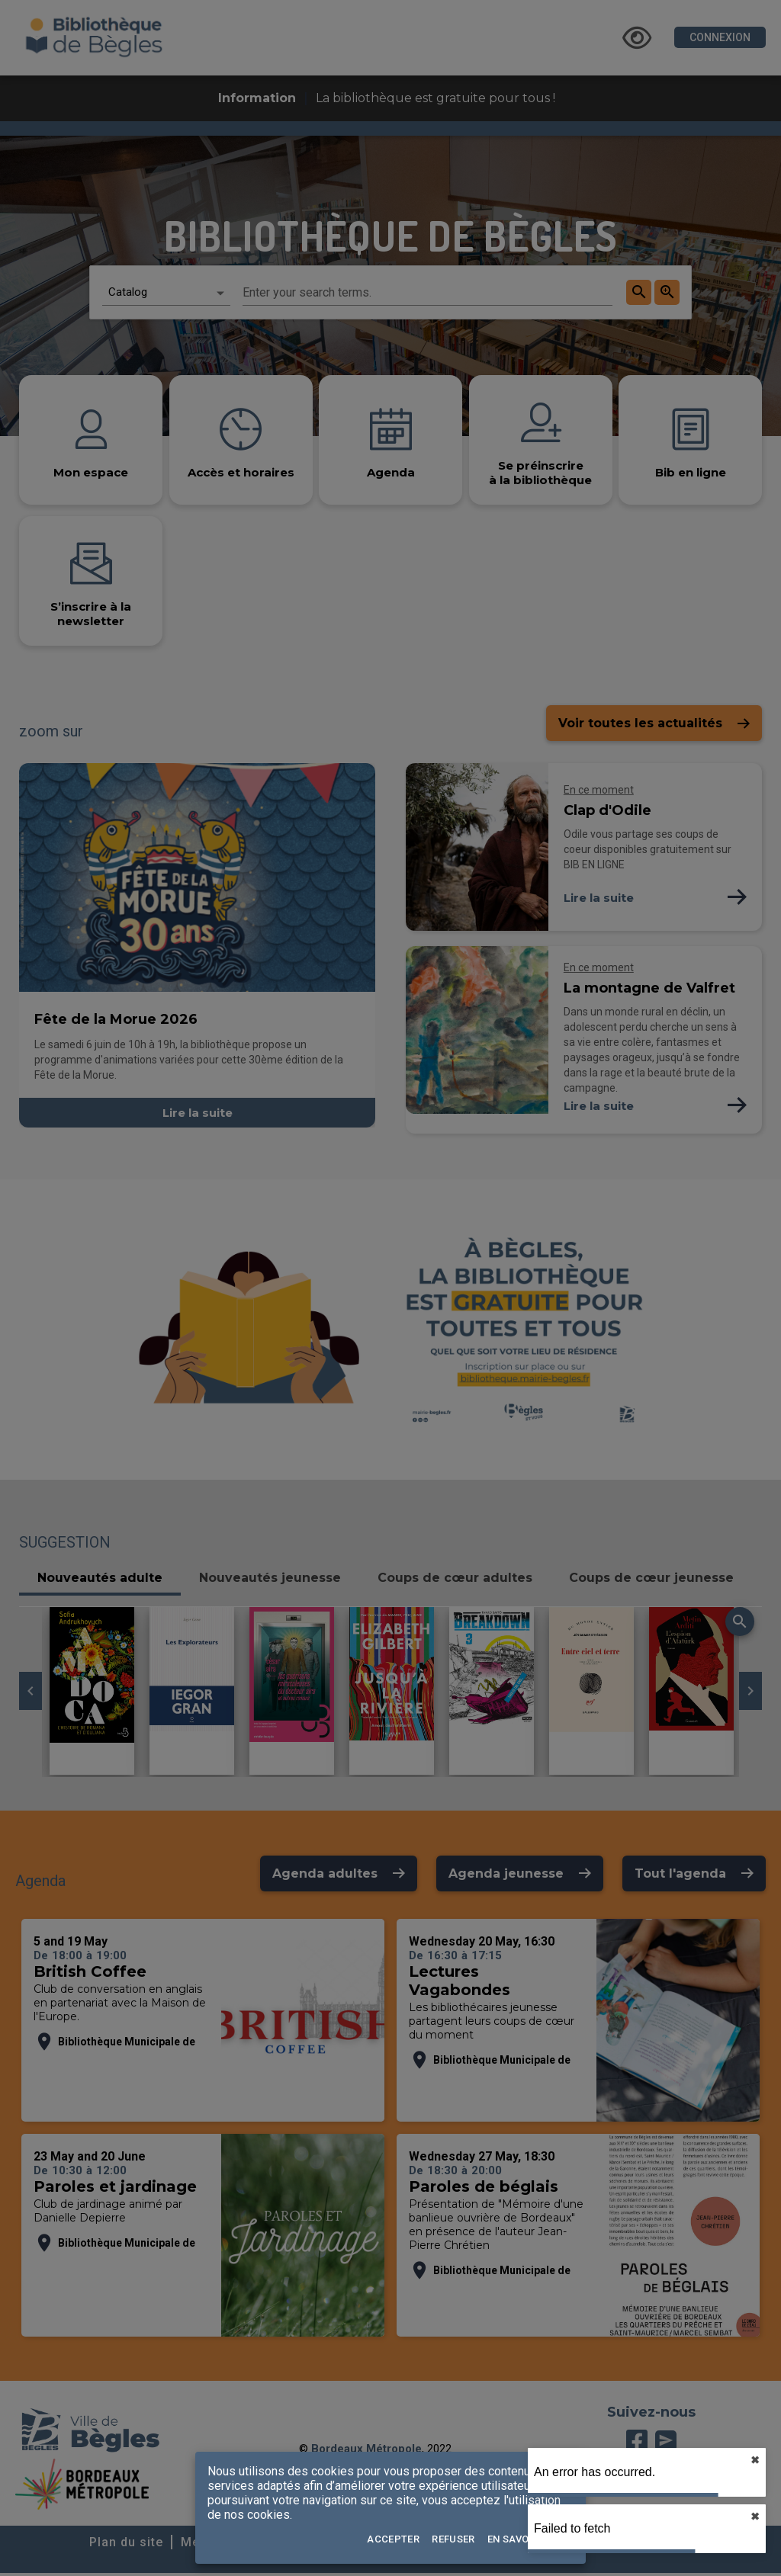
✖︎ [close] (755, 2460)
